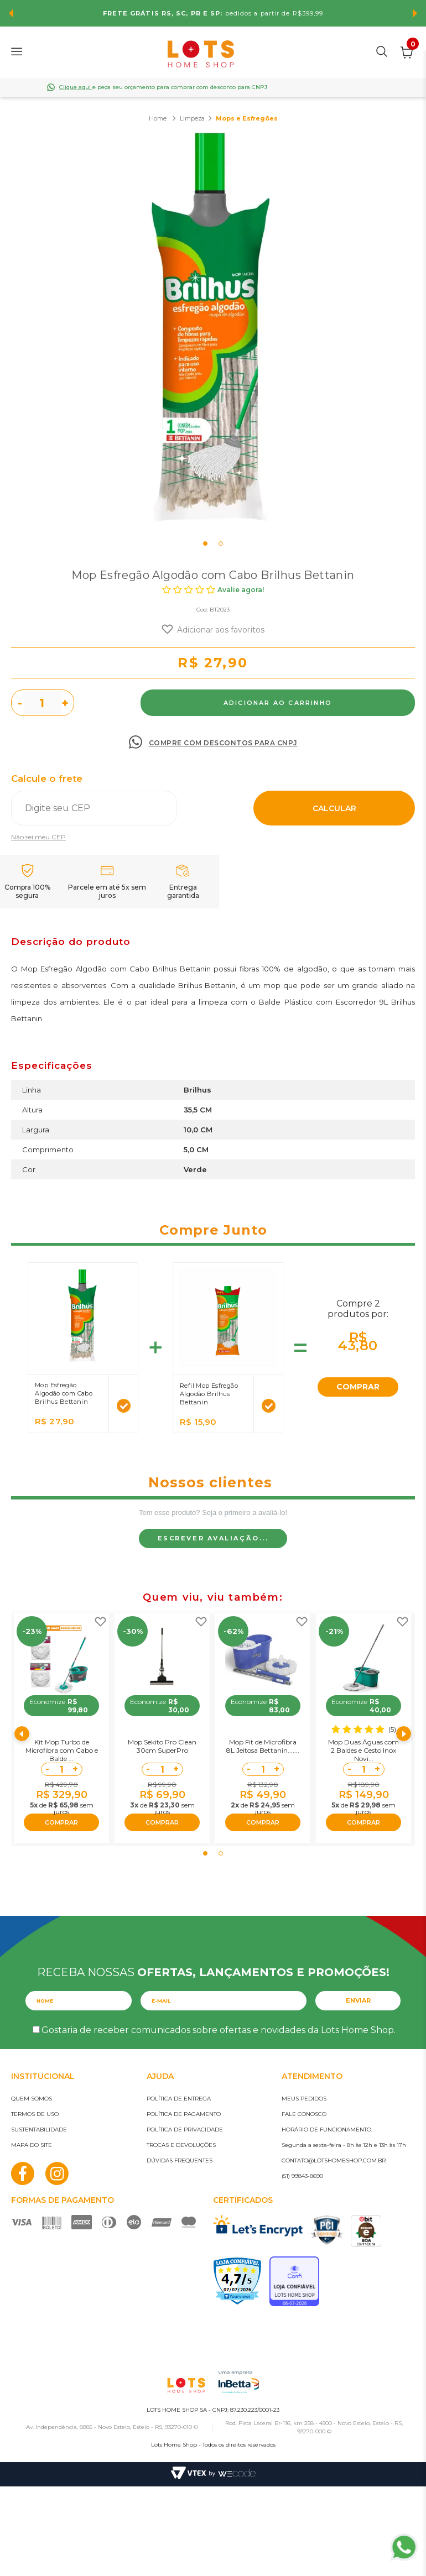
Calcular (334, 808)
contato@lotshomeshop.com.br (334, 2160)
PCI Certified (327, 2230)
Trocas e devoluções (181, 2145)
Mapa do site (31, 2145)
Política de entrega (179, 2098)
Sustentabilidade (39, 2129)
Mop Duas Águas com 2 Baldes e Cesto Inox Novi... (363, 1750)
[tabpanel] (213, 334)
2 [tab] (221, 543)
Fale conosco (304, 2114)
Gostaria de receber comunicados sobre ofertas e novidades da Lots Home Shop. (218, 2030)
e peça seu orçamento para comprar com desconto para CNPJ (163, 87)
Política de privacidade (185, 2129)
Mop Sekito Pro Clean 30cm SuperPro (162, 1746)
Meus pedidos (304, 2098)
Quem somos (31, 2098)
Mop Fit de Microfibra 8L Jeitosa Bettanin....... (262, 1746)
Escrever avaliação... (213, 1538)
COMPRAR (358, 1387)
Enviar (358, 2000)
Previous (11, 13)
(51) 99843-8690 (302, 2176)
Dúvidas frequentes (179, 2160)
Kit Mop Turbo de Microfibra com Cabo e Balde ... (61, 1750)
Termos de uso (35, 2114)
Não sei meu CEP (38, 837)
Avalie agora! (240, 590)
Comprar (278, 702)
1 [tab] (205, 543)
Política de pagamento (184, 2114)
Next (415, 13)
